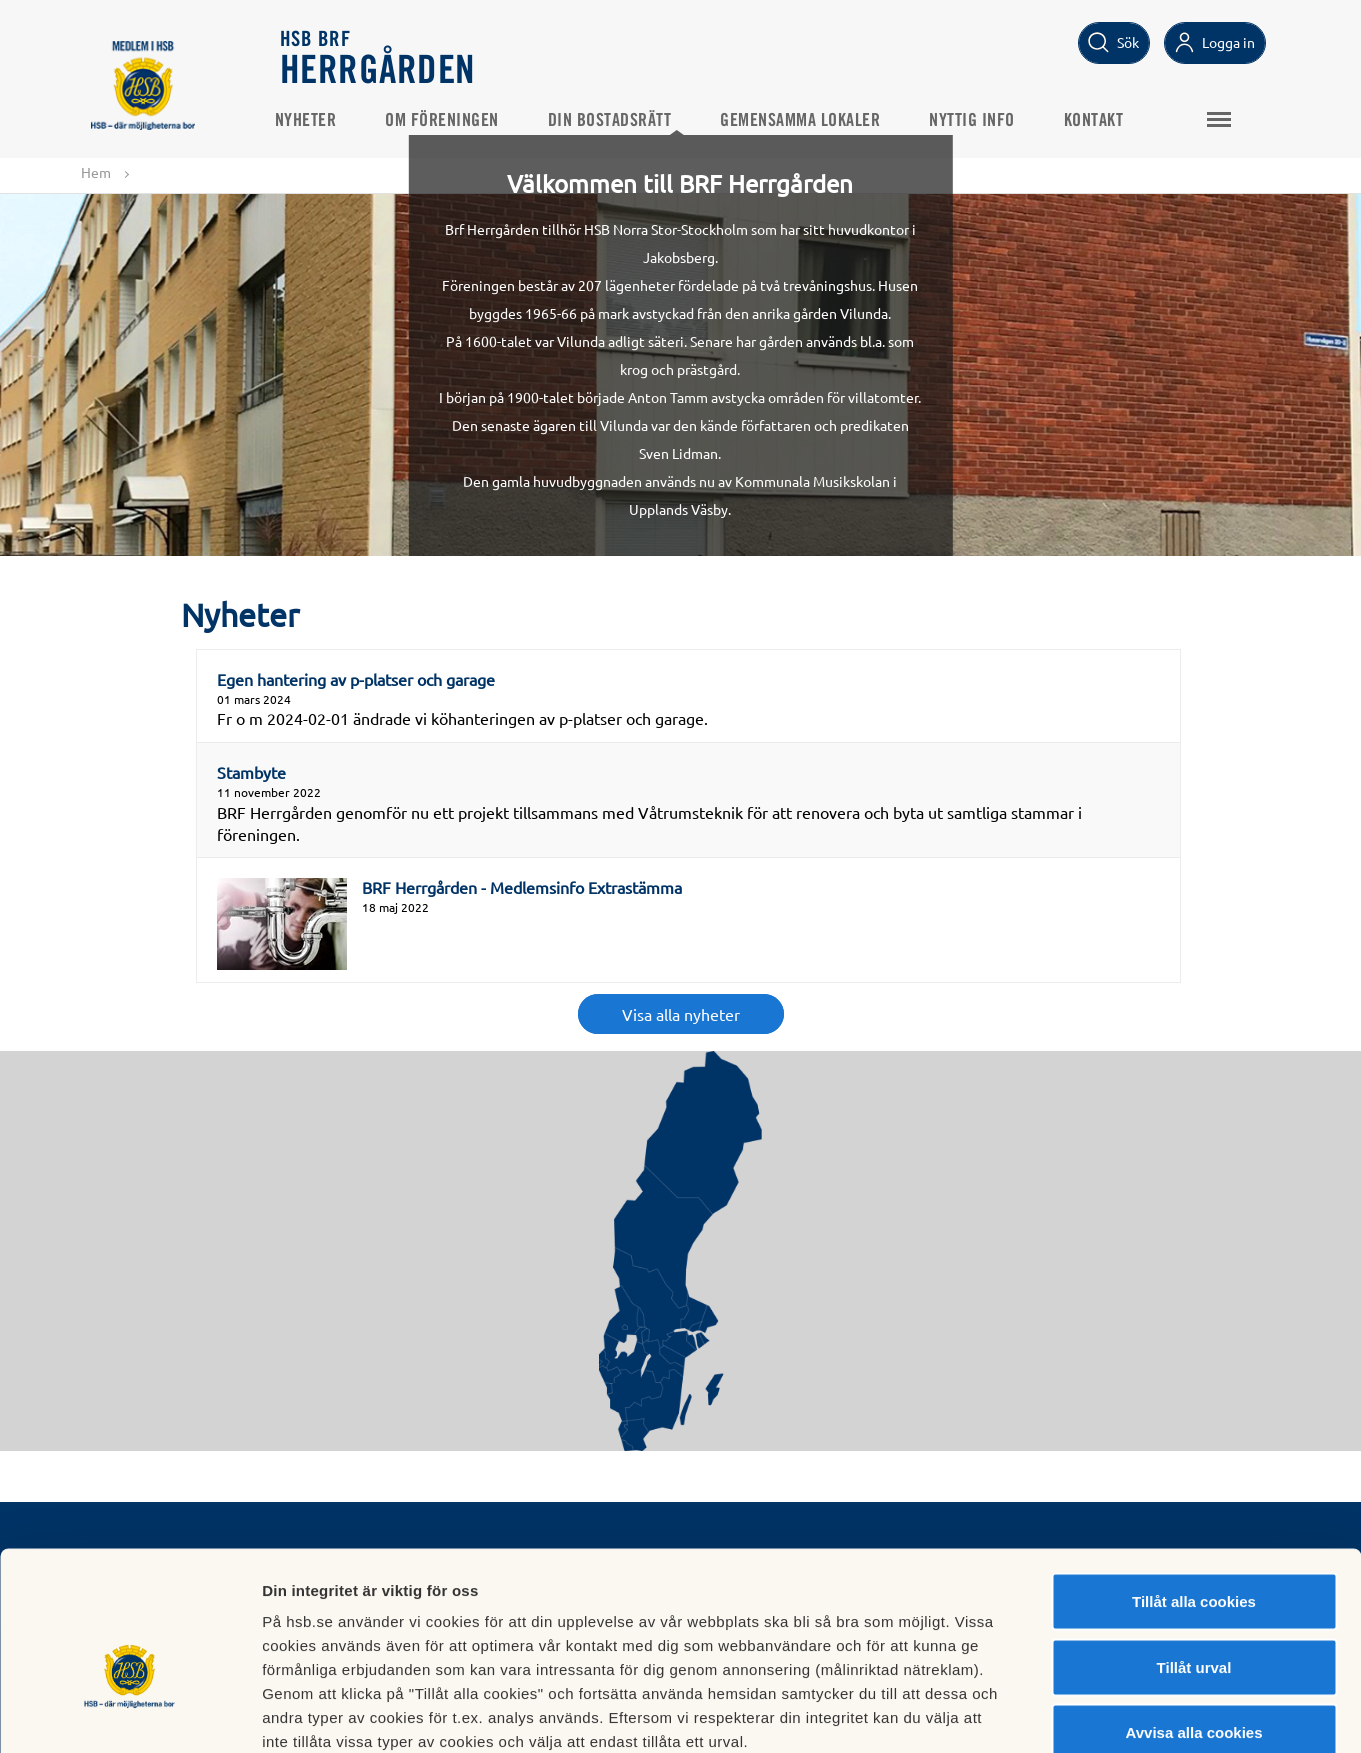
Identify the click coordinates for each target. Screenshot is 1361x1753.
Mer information (1063, 1713)
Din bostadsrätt (616, 121)
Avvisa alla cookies (1193, 1621)
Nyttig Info (978, 121)
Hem (96, 172)
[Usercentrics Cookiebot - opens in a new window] (129, 1714)
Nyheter (312, 121)
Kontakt (1100, 121)
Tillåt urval (1194, 1556)
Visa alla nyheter (681, 1015)
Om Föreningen (448, 121)
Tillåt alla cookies (1194, 1490)
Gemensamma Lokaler (806, 121)
